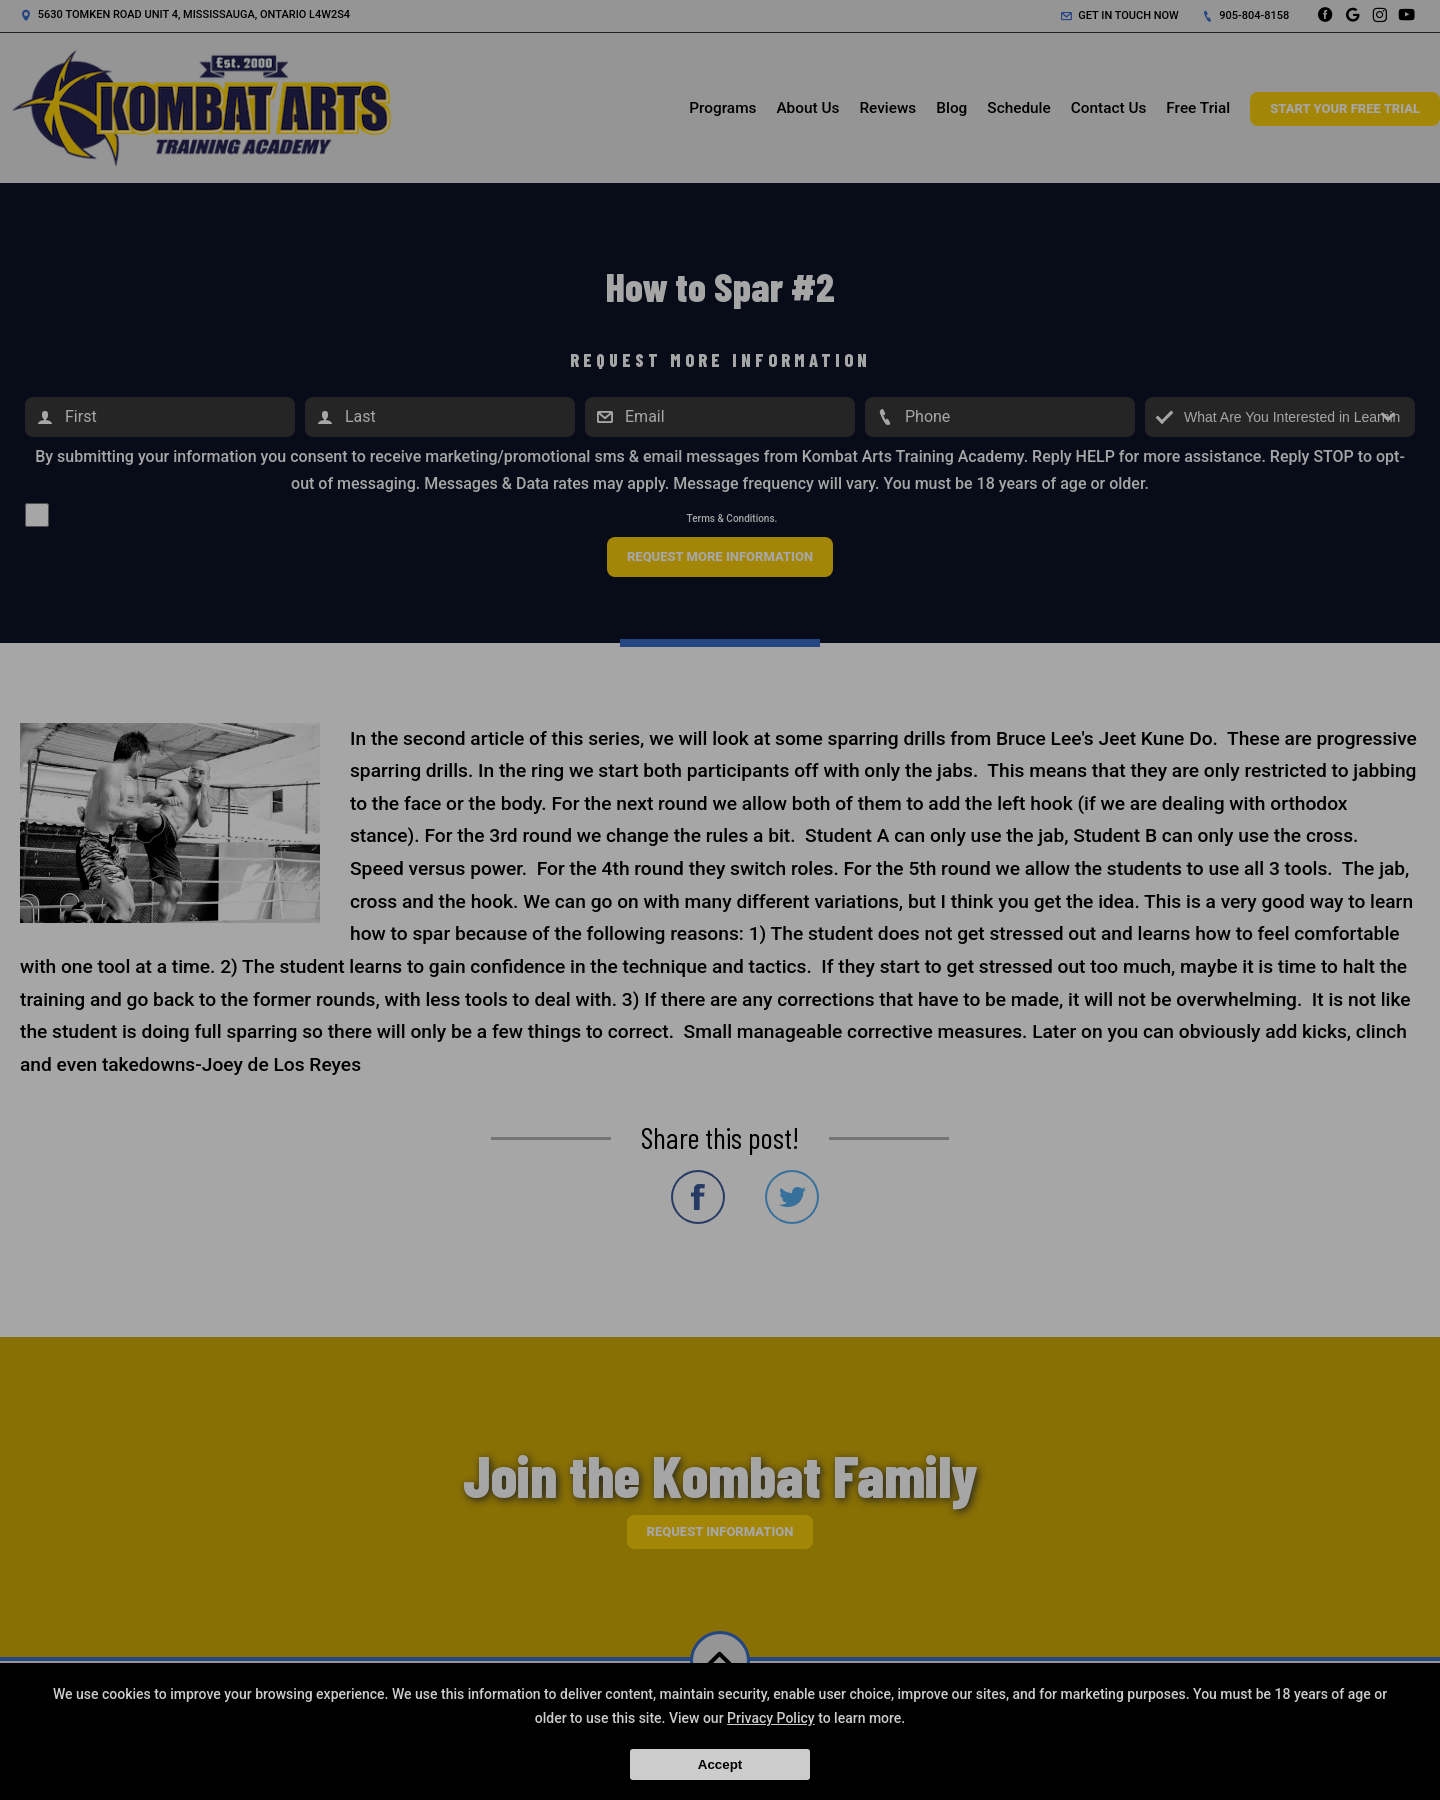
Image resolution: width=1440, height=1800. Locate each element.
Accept (720, 1764)
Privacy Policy (771, 1718)
